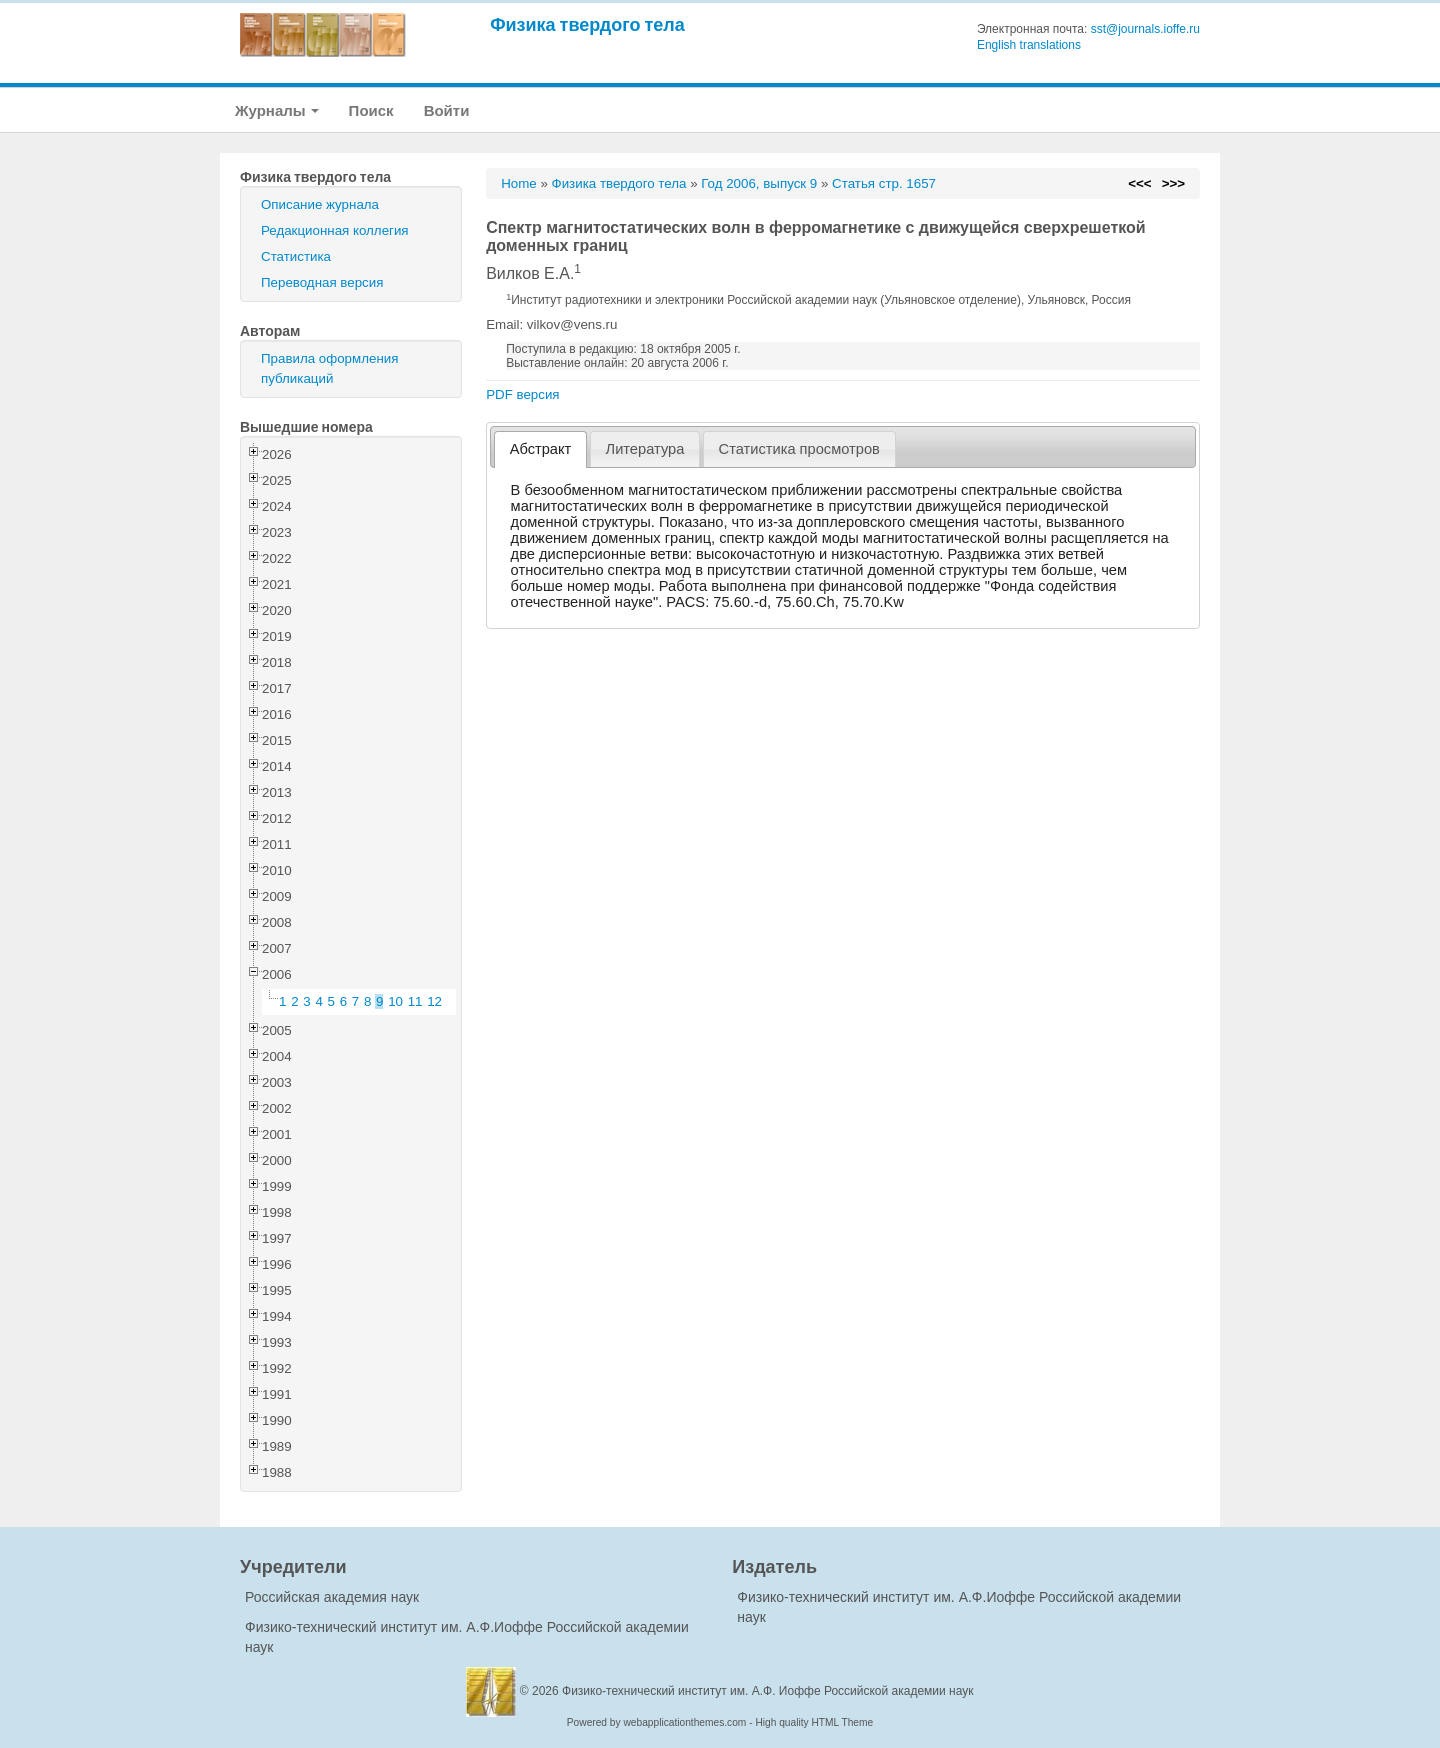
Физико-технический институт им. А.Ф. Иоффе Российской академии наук (768, 1691)
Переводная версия (322, 282)
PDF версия (522, 394)
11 (415, 1001)
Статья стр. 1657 (884, 183)
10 (395, 1001)
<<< (1139, 183)
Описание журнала (320, 204)
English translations (1029, 45)
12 (434, 1001)
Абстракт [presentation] (541, 449)
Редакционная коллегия (335, 230)
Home (519, 183)
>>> (1173, 183)
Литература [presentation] (645, 449)
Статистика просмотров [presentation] (799, 449)
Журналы (277, 110)
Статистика (296, 256)
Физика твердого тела (587, 24)
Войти (447, 110)
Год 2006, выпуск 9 (759, 183)
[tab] (540, 449)
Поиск (371, 110)
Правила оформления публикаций (329, 368)
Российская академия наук (332, 1597)
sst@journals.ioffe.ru (1145, 29)
